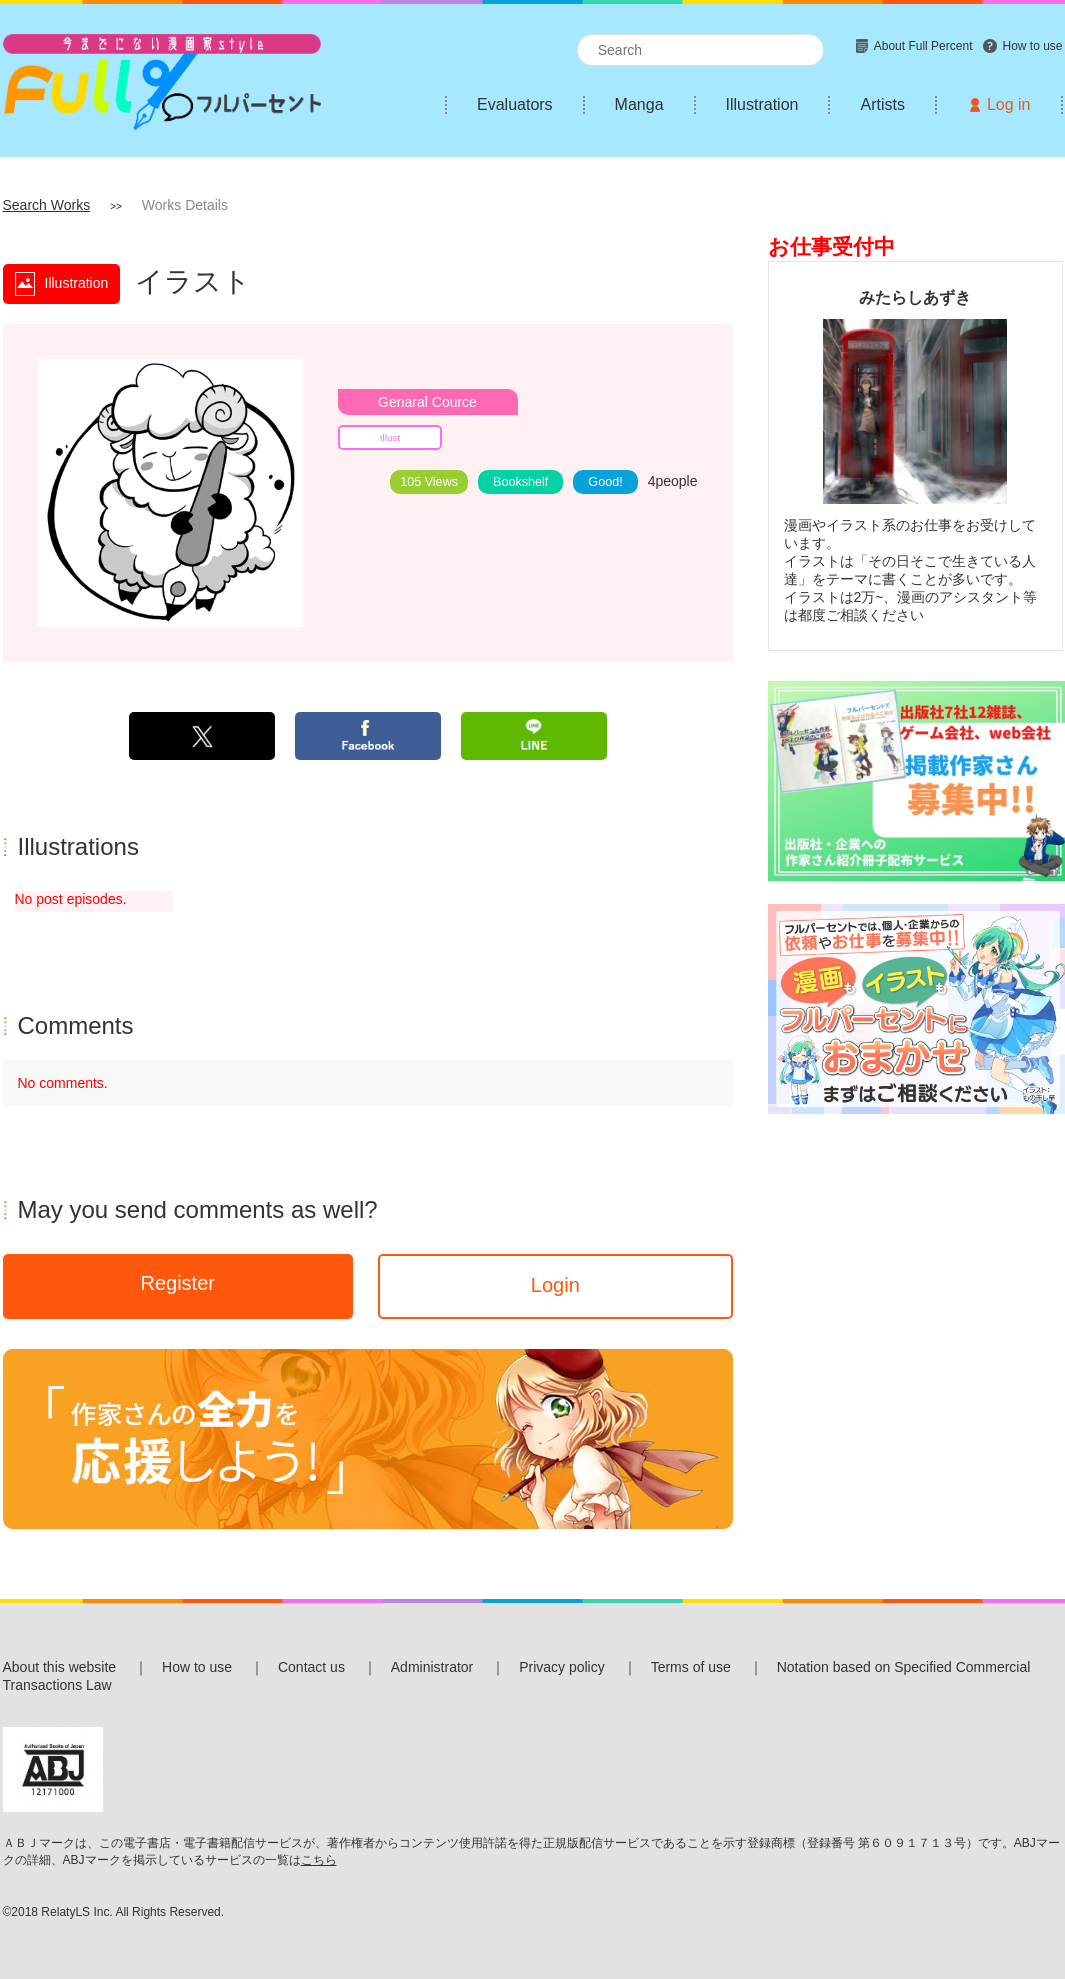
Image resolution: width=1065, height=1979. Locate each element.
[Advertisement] (915, 1262)
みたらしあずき (915, 297)
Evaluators (515, 104)
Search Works (47, 205)
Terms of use (691, 1667)
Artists (882, 104)
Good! (605, 482)
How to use (197, 1667)
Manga (639, 104)
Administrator (432, 1667)
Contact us (311, 1667)
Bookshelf (520, 482)
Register (177, 1283)
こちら (319, 1860)
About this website (60, 1667)
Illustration (762, 104)
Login (555, 1285)
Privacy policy (562, 1667)
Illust (390, 437)
